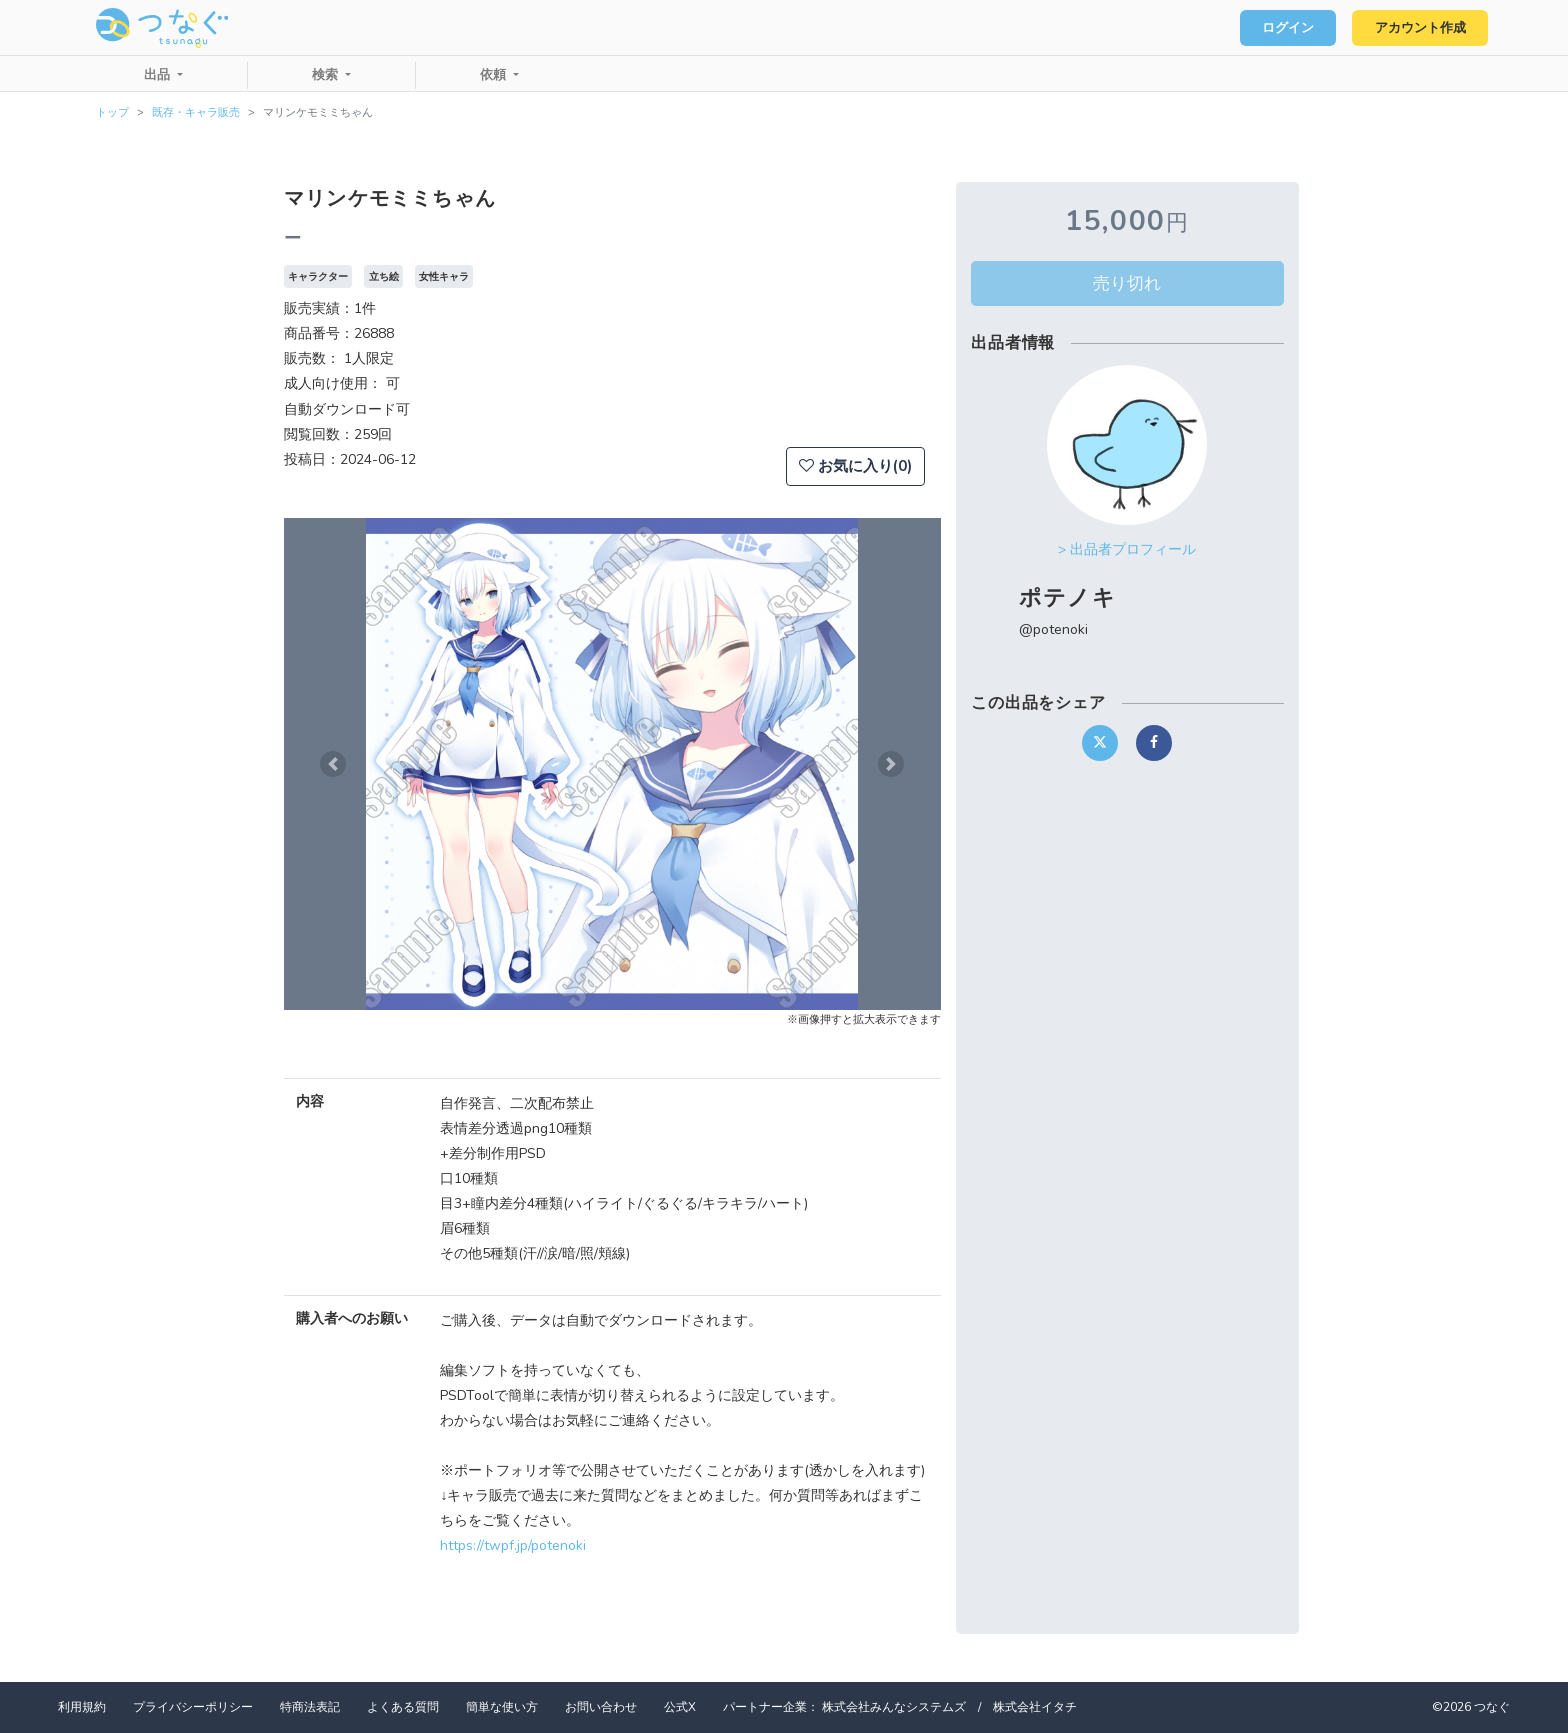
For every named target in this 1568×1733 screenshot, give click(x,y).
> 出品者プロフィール (1127, 549)
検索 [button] (327, 75)
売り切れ (1127, 283)
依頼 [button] (495, 75)
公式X (680, 1707)
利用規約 (82, 1707)
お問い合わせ (601, 1707)
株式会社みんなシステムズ (894, 1707)
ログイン (1284, 28)
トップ (112, 112)
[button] (333, 764)
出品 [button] (159, 75)
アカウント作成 (1418, 28)
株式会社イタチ (1035, 1707)
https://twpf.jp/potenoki (513, 1545)
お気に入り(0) (855, 466)
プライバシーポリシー (193, 1707)
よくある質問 (403, 1707)
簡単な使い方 (502, 1707)
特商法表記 (310, 1707)
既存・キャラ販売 (196, 112)
